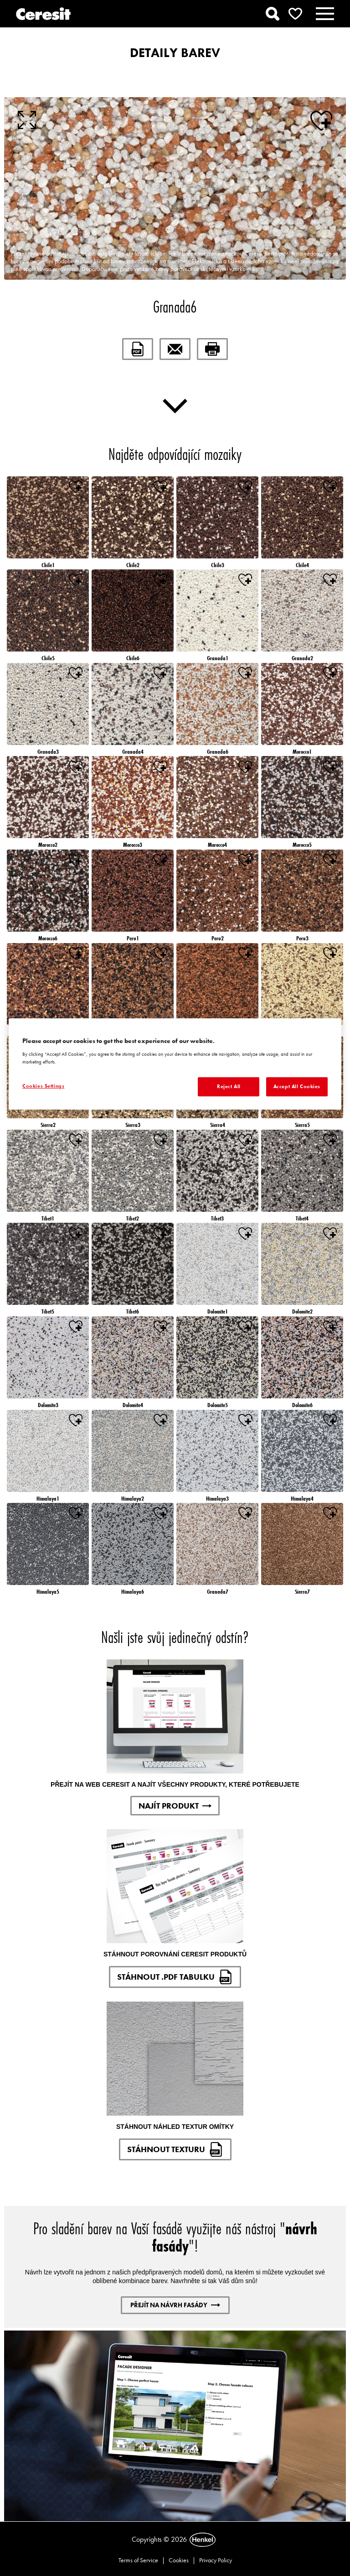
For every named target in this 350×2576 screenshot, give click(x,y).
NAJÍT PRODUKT (175, 1805)
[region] (175, 1064)
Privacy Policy (215, 2560)
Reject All (229, 1086)
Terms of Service (138, 2560)
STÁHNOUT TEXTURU (175, 2149)
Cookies (179, 2560)
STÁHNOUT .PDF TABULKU (175, 1977)
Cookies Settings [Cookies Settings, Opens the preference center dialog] (43, 1086)
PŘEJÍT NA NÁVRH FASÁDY (175, 2305)
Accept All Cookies (296, 1086)
